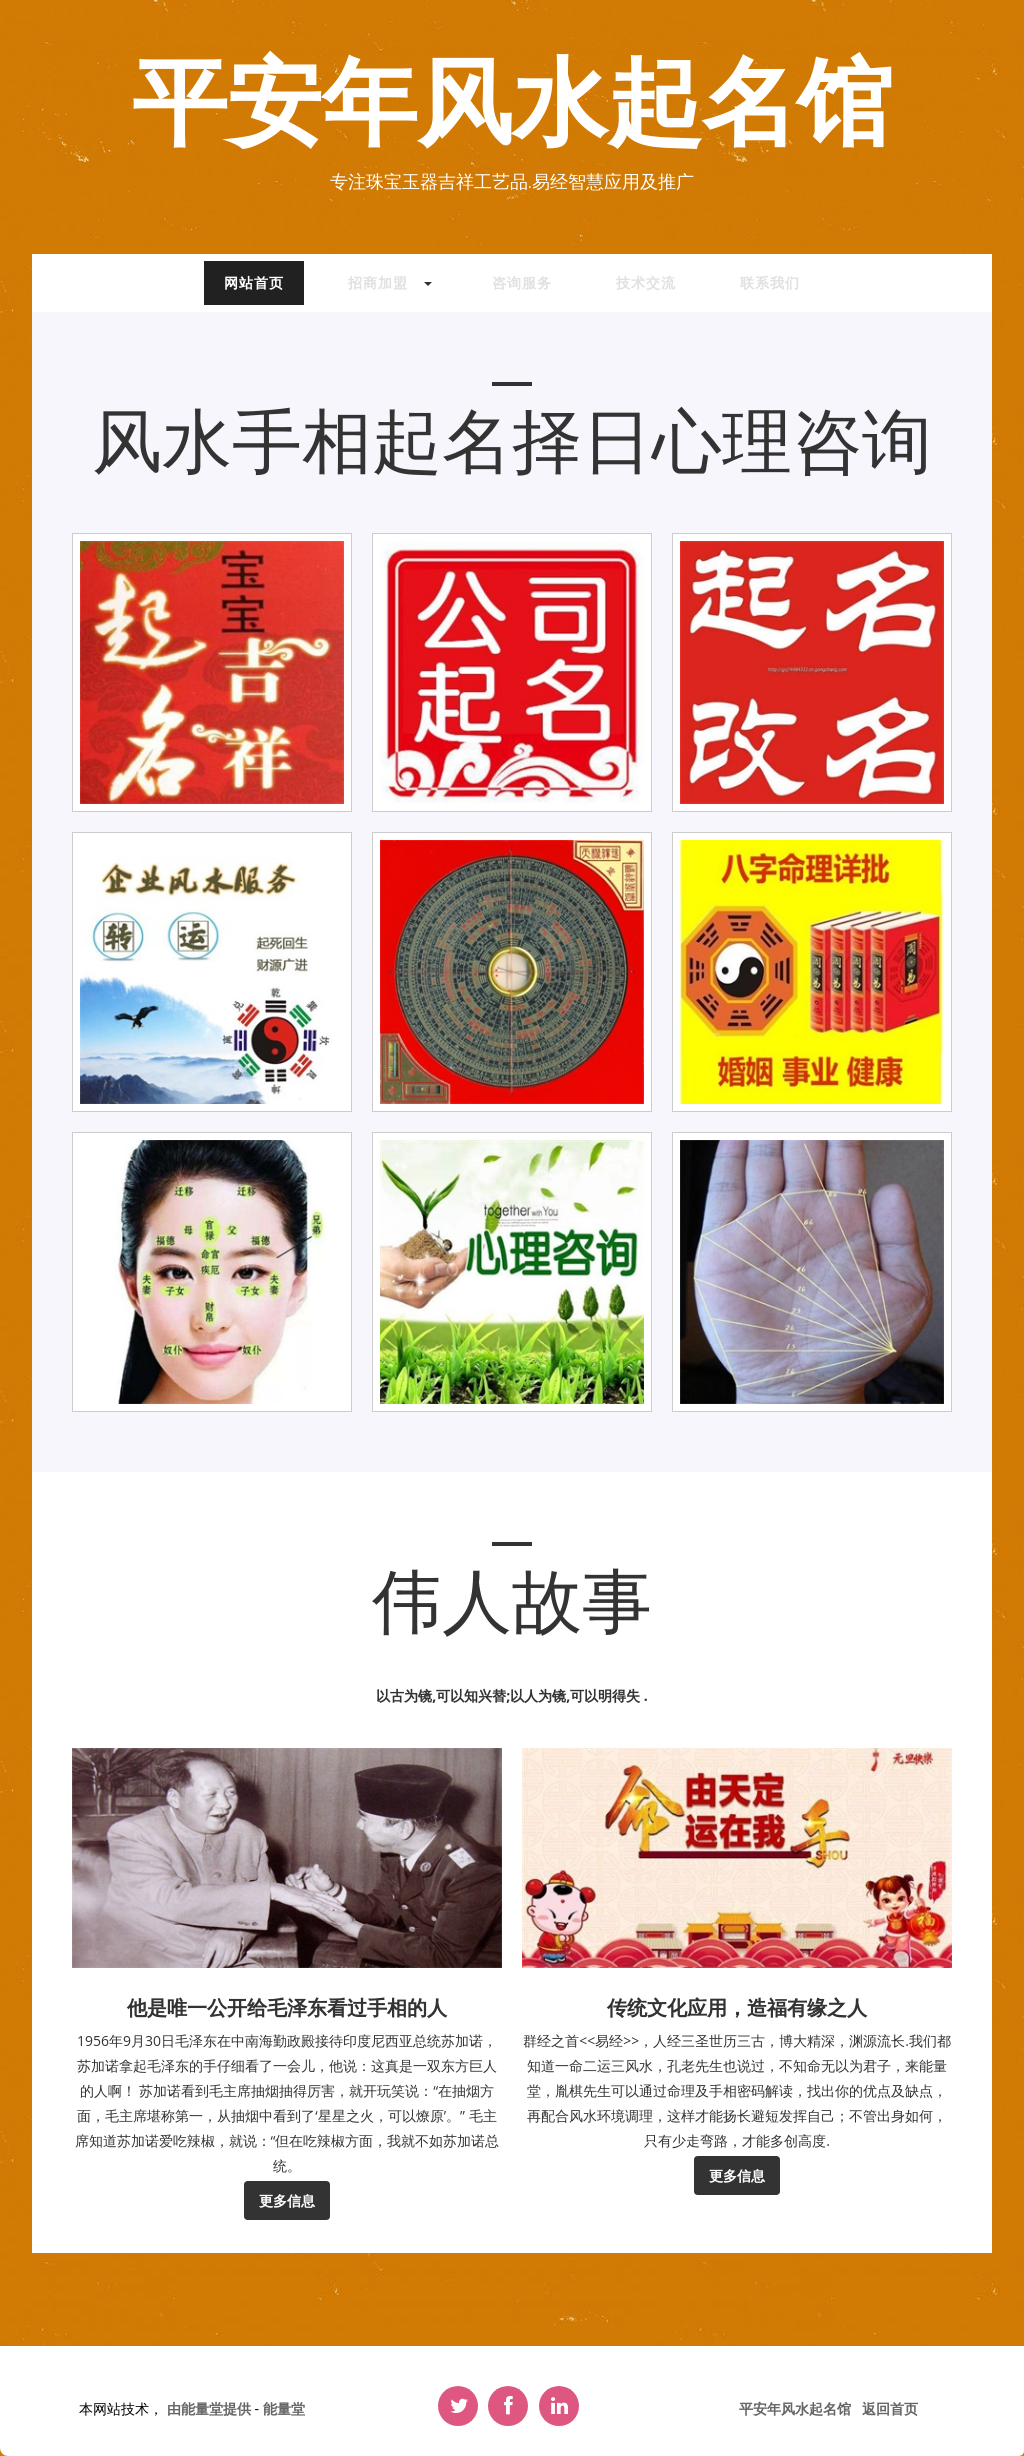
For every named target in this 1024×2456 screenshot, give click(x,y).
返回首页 (890, 2408)
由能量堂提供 (211, 2408)
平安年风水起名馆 (512, 106)
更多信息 (287, 2200)
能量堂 (284, 2408)
